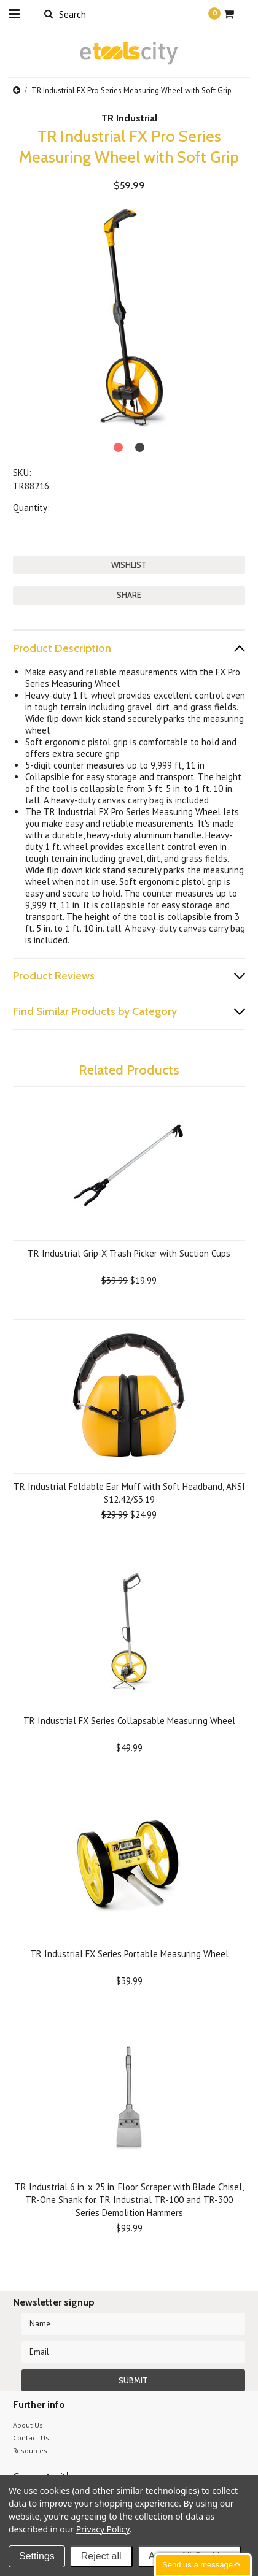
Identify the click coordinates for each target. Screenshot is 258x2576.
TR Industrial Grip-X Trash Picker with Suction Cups (129, 1253)
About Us (28, 2424)
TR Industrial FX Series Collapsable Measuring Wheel (129, 1721)
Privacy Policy (103, 2529)
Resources (30, 2450)
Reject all (101, 2556)
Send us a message (197, 2564)
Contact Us (31, 2437)
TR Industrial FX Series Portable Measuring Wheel (129, 1954)
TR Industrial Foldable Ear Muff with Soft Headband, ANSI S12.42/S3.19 (129, 1493)
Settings (37, 2556)
